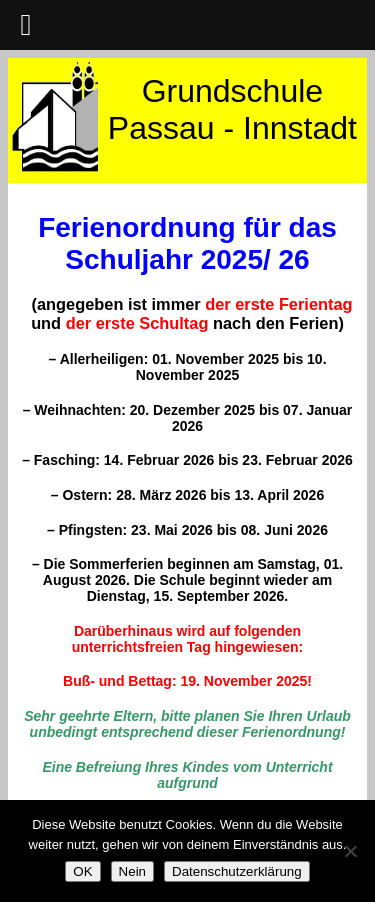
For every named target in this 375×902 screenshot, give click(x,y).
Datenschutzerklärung (237, 871)
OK (82, 871)
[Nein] (350, 851)
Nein (132, 871)
